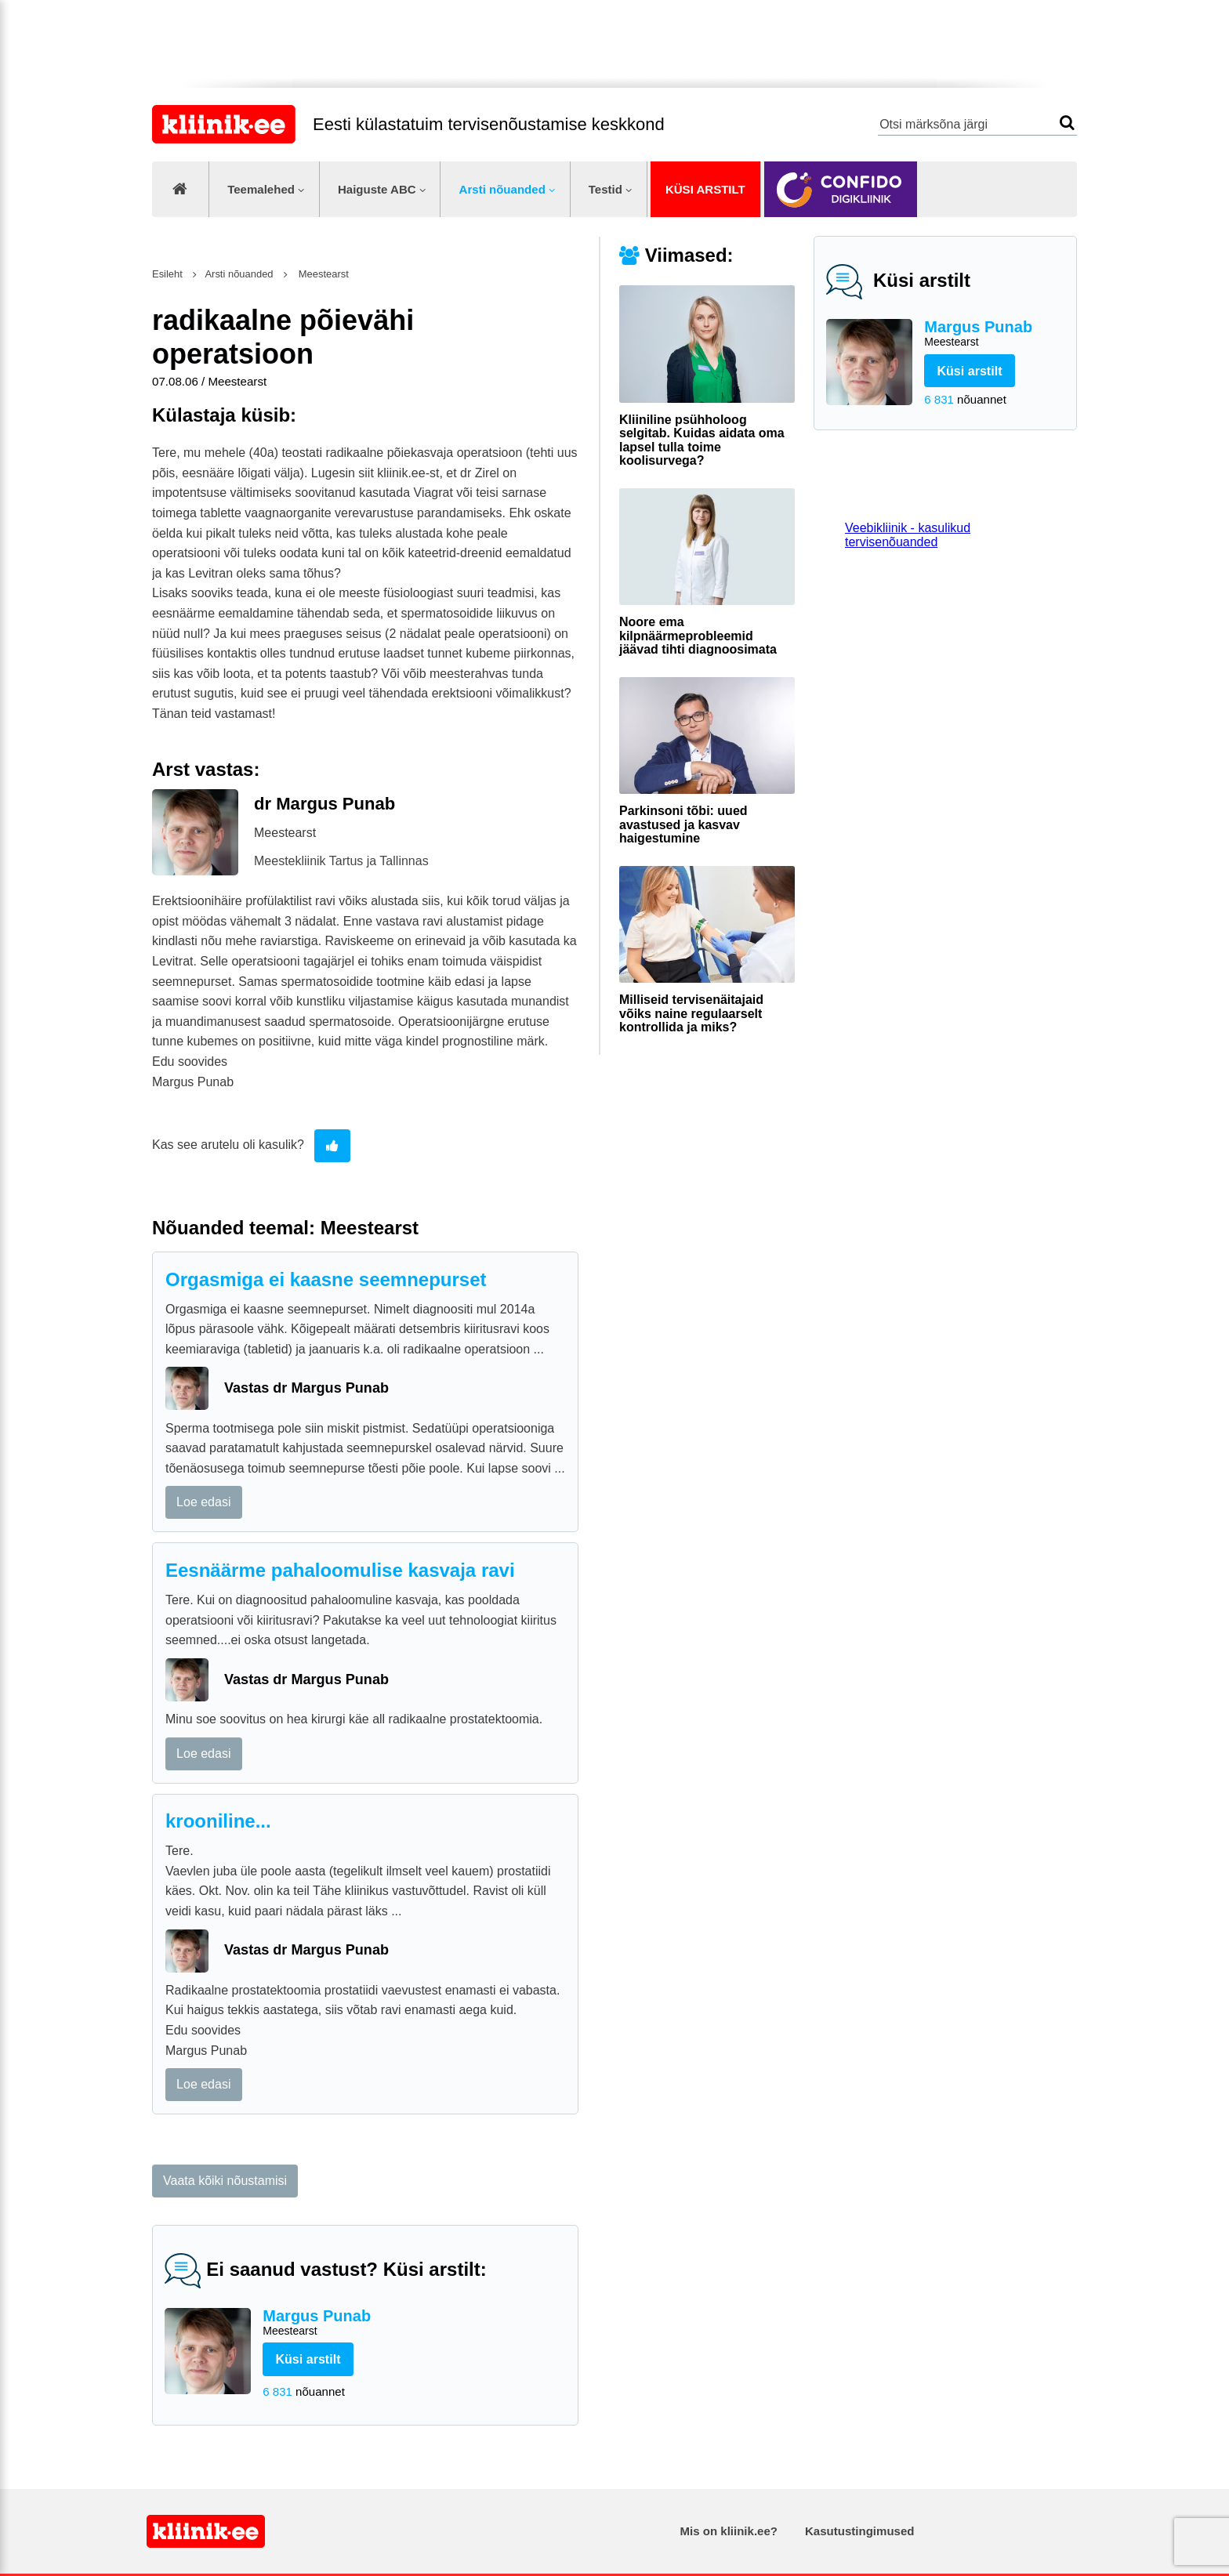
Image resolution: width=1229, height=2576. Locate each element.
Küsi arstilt (705, 189)
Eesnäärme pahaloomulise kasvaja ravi (340, 1570)
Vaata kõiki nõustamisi (225, 2180)
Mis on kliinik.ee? (729, 2531)
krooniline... (218, 1820)
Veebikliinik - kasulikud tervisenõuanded (907, 535)
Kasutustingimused (859, 2531)
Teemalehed (261, 189)
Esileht (167, 274)
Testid (605, 189)
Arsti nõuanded (502, 189)
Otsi (1067, 122)
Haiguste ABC (377, 189)
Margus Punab (994, 334)
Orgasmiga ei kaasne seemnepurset (326, 1279)
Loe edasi (203, 1502)
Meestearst (322, 274)
